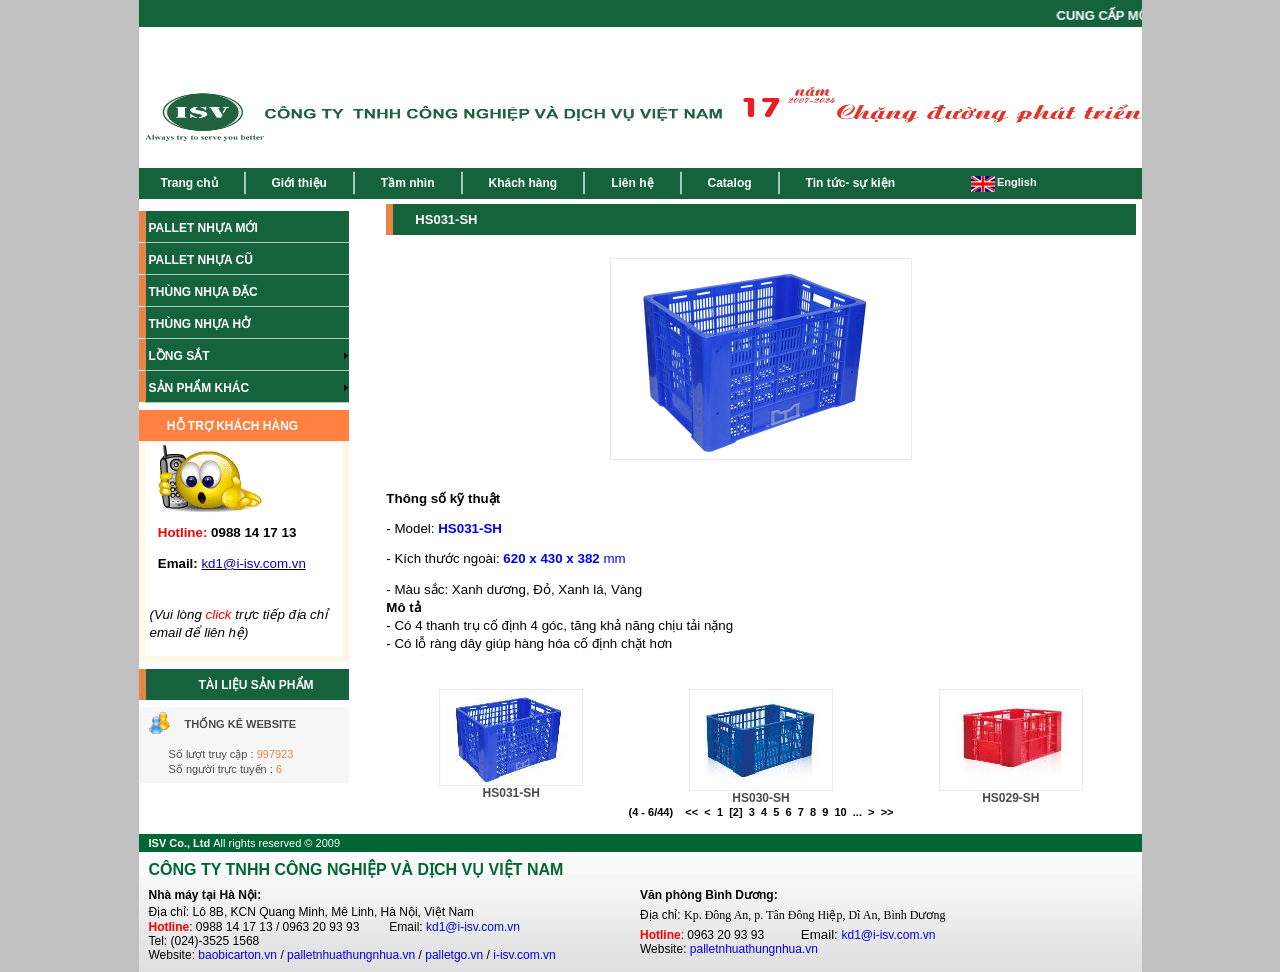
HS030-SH (760, 798)
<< (691, 812)
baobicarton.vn (237, 955)
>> (887, 812)
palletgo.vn (454, 955)
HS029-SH (1010, 798)
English (1004, 182)
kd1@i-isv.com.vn (473, 927)
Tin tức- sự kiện (850, 183)
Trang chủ (189, 183)
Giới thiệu (299, 183)
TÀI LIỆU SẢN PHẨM (256, 685)
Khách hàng (523, 183)
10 (840, 812)
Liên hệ (632, 183)
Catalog (730, 183)
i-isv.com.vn (524, 955)
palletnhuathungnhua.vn (351, 955)
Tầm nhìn (408, 183)
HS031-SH (511, 793)
